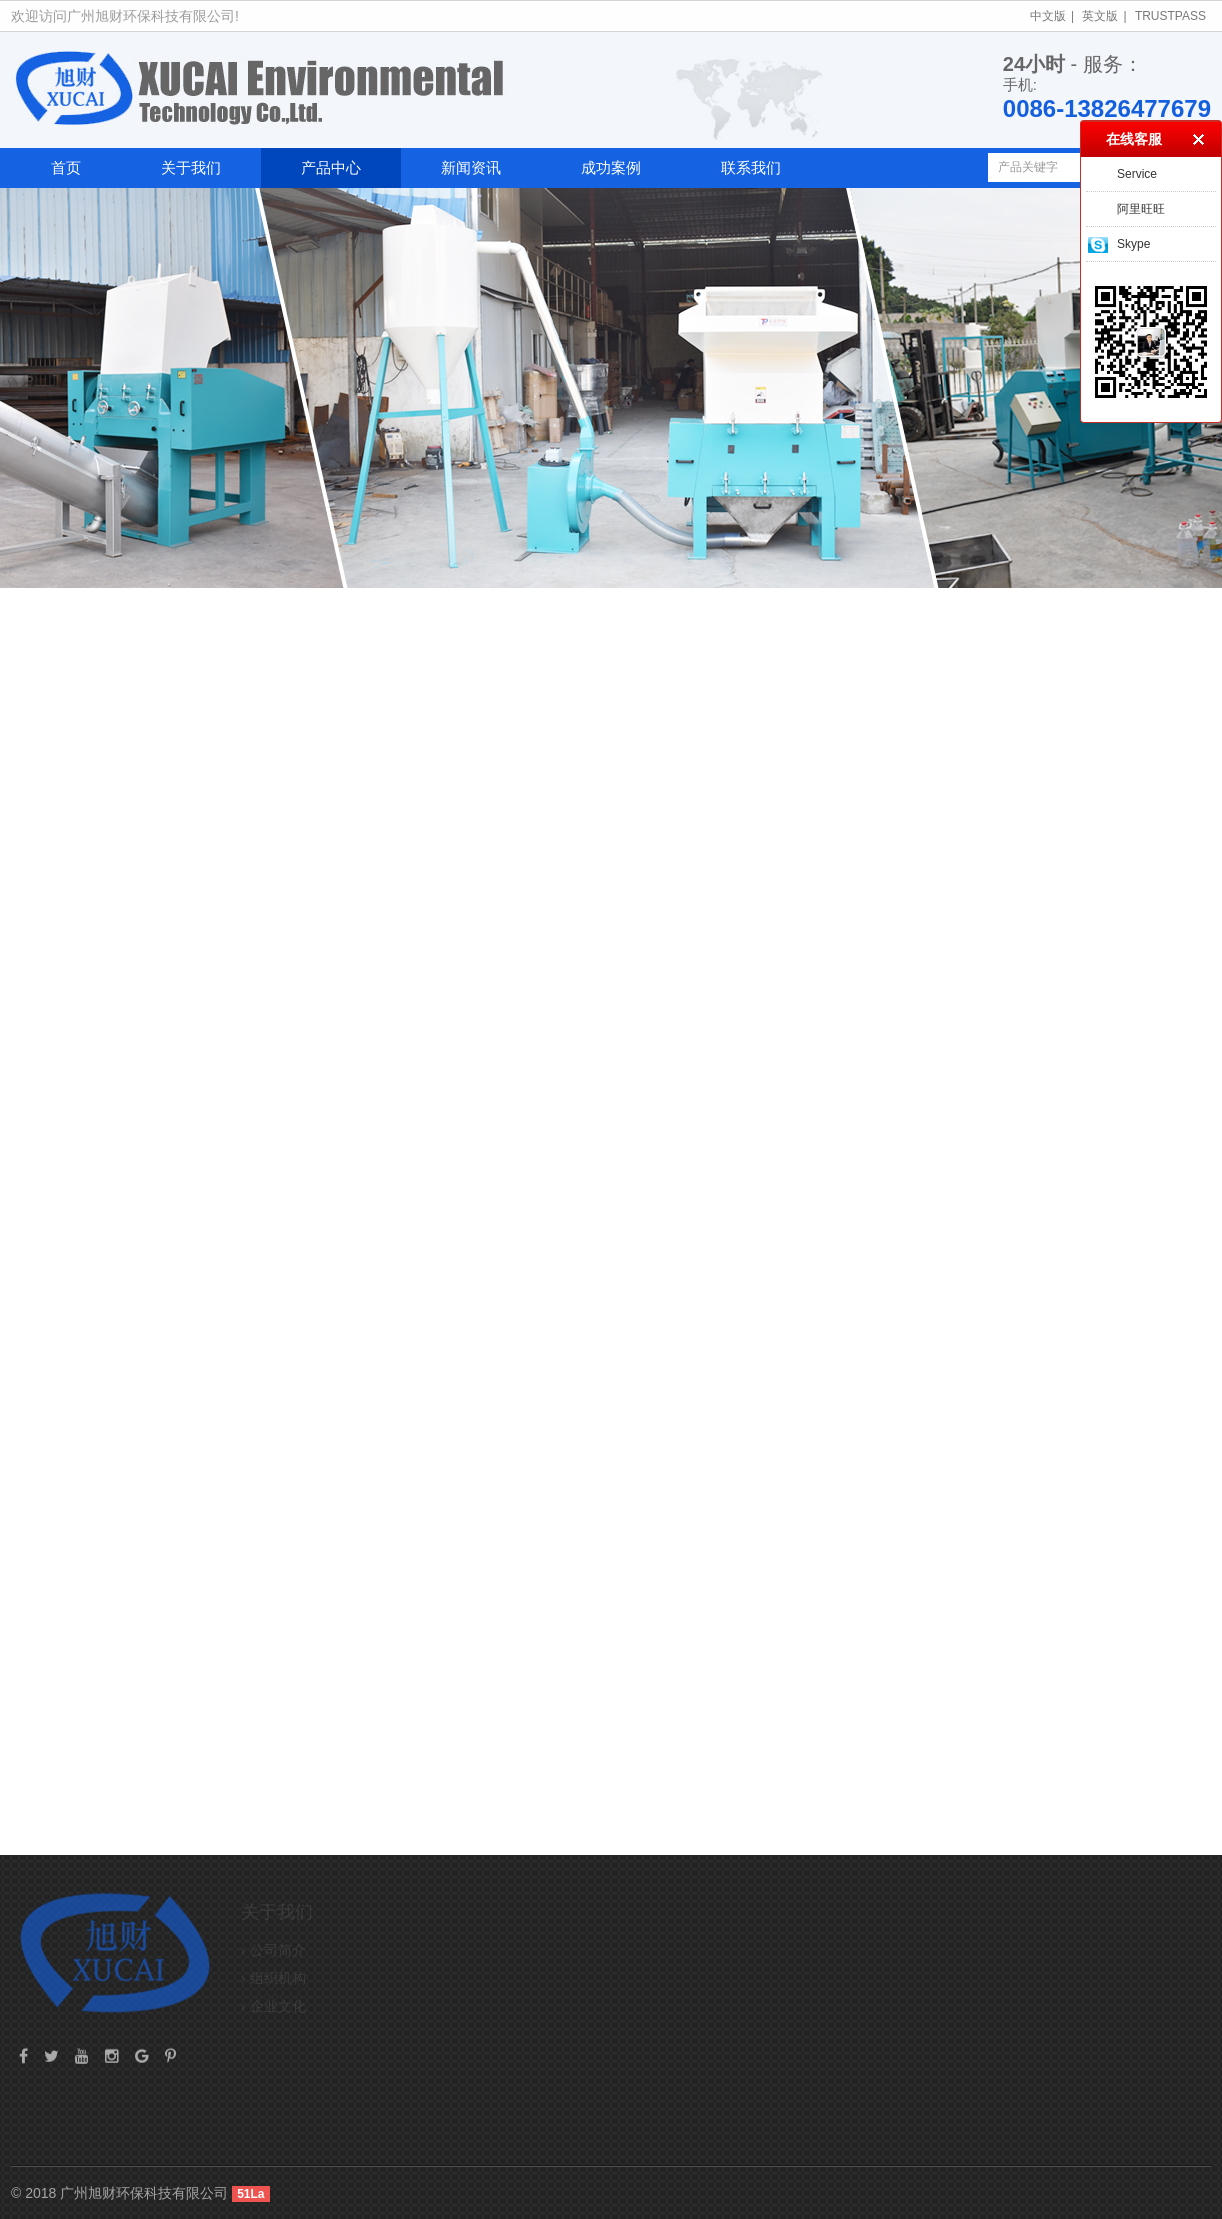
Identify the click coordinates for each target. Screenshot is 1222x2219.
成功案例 (611, 167)
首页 (66, 167)
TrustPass (1170, 16)
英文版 (1100, 16)
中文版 (1048, 16)
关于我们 (191, 167)
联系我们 (751, 167)
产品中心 (331, 167)
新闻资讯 (471, 167)
